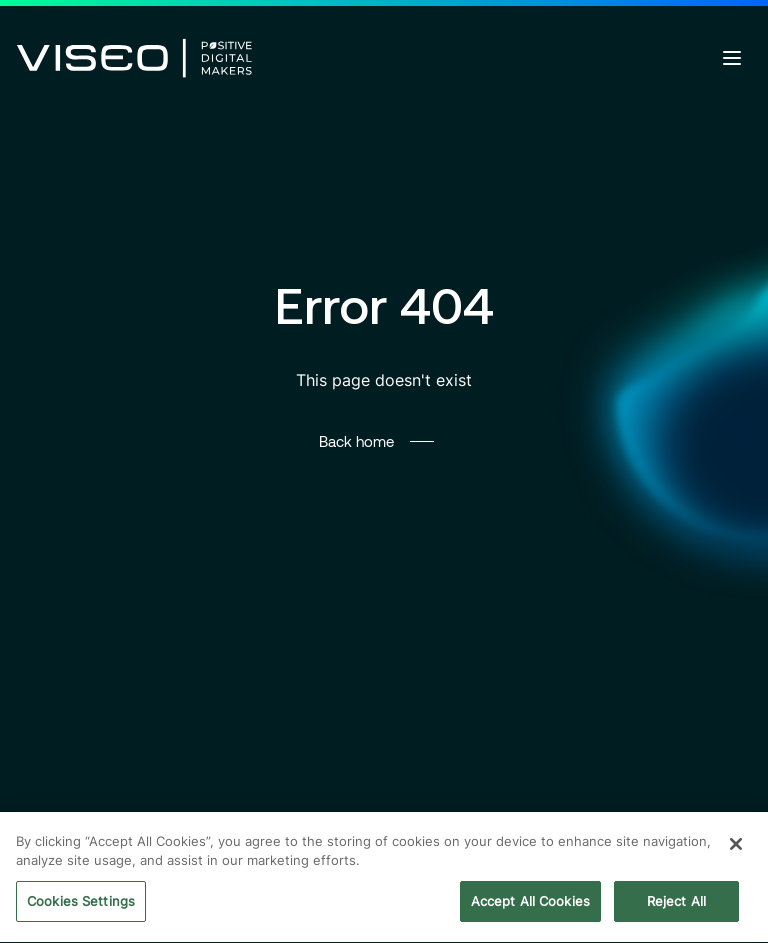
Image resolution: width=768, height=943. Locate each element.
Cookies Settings (81, 904)
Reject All (676, 904)
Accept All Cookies (530, 904)
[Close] (736, 847)
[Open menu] (732, 58)
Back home (356, 441)
